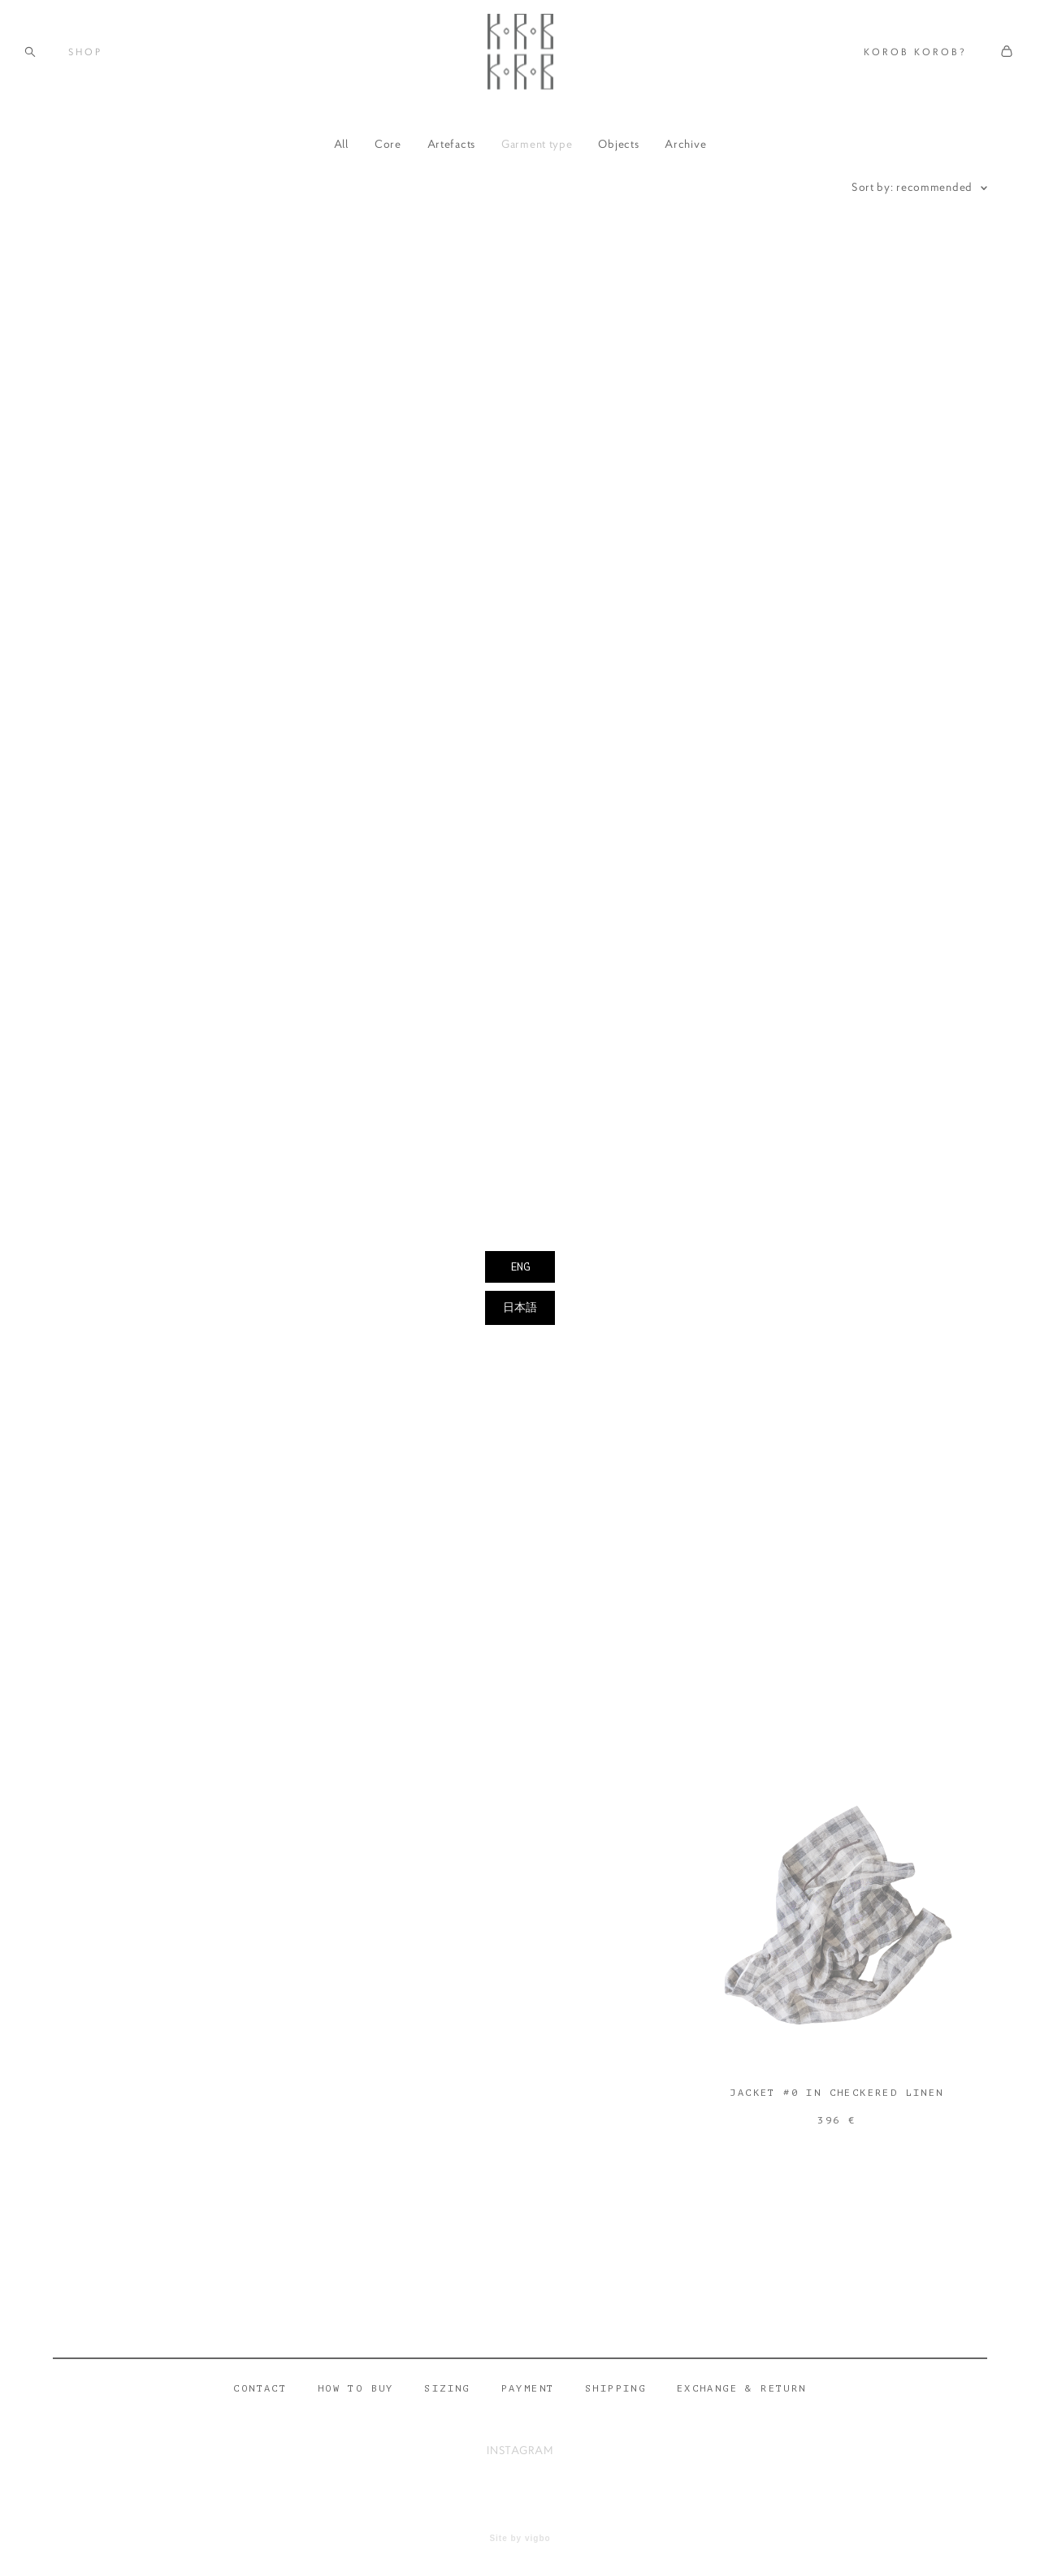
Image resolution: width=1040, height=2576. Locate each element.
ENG (520, 1267)
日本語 (520, 1307)
